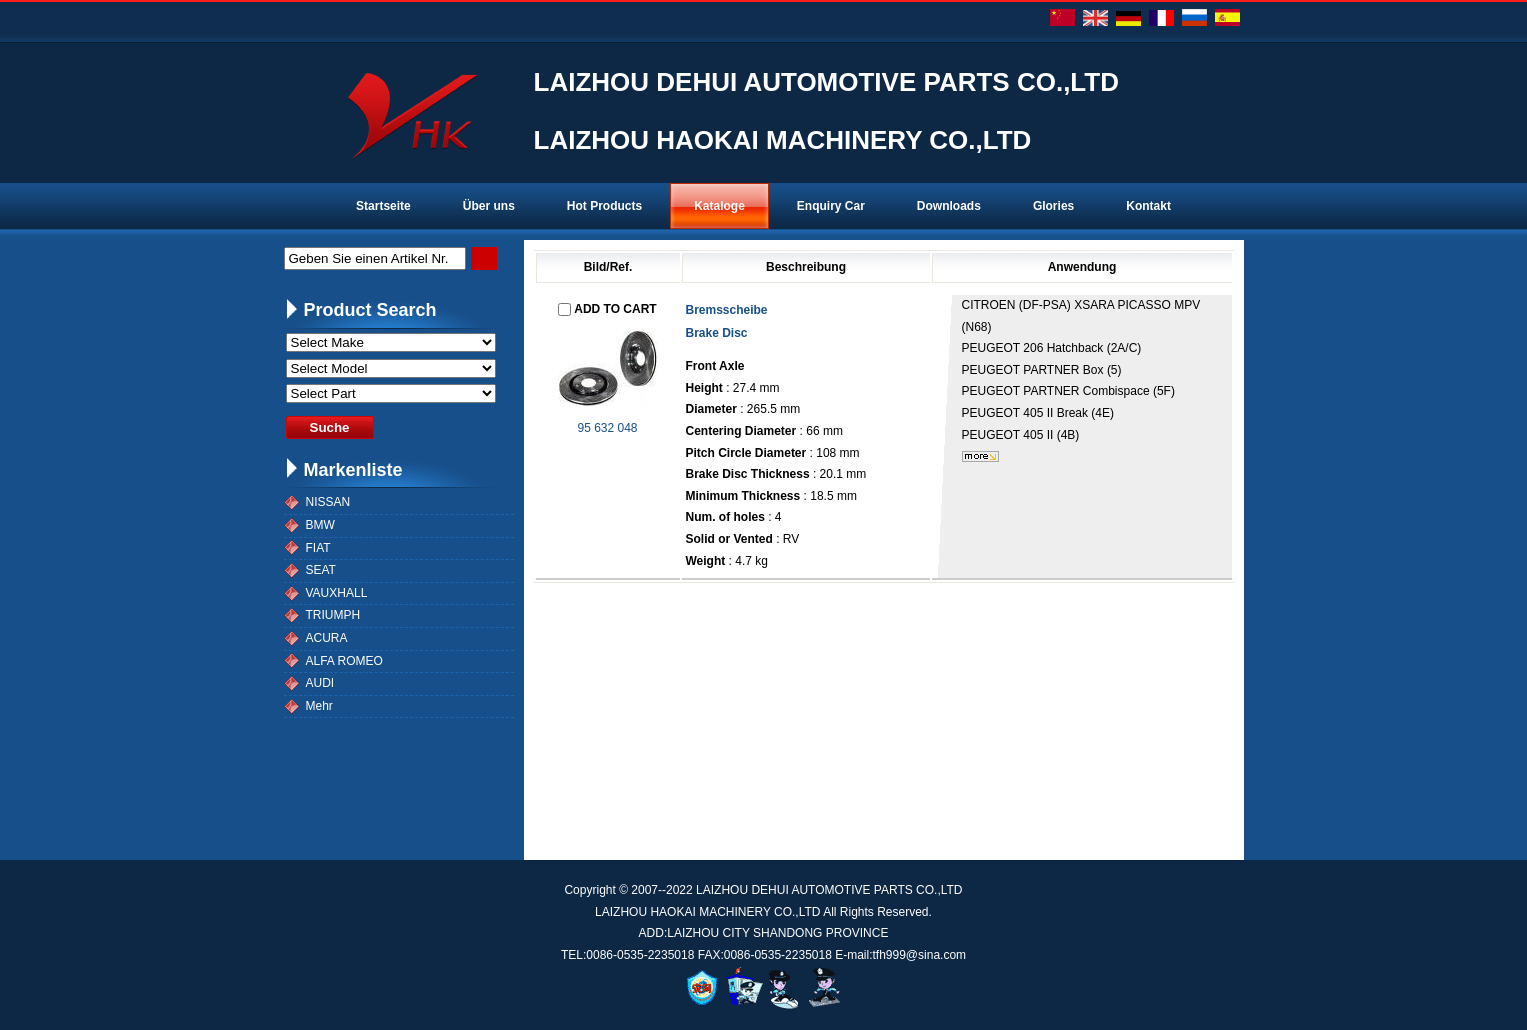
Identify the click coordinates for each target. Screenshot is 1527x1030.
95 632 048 (607, 428)
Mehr (319, 706)
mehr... (980, 456)
